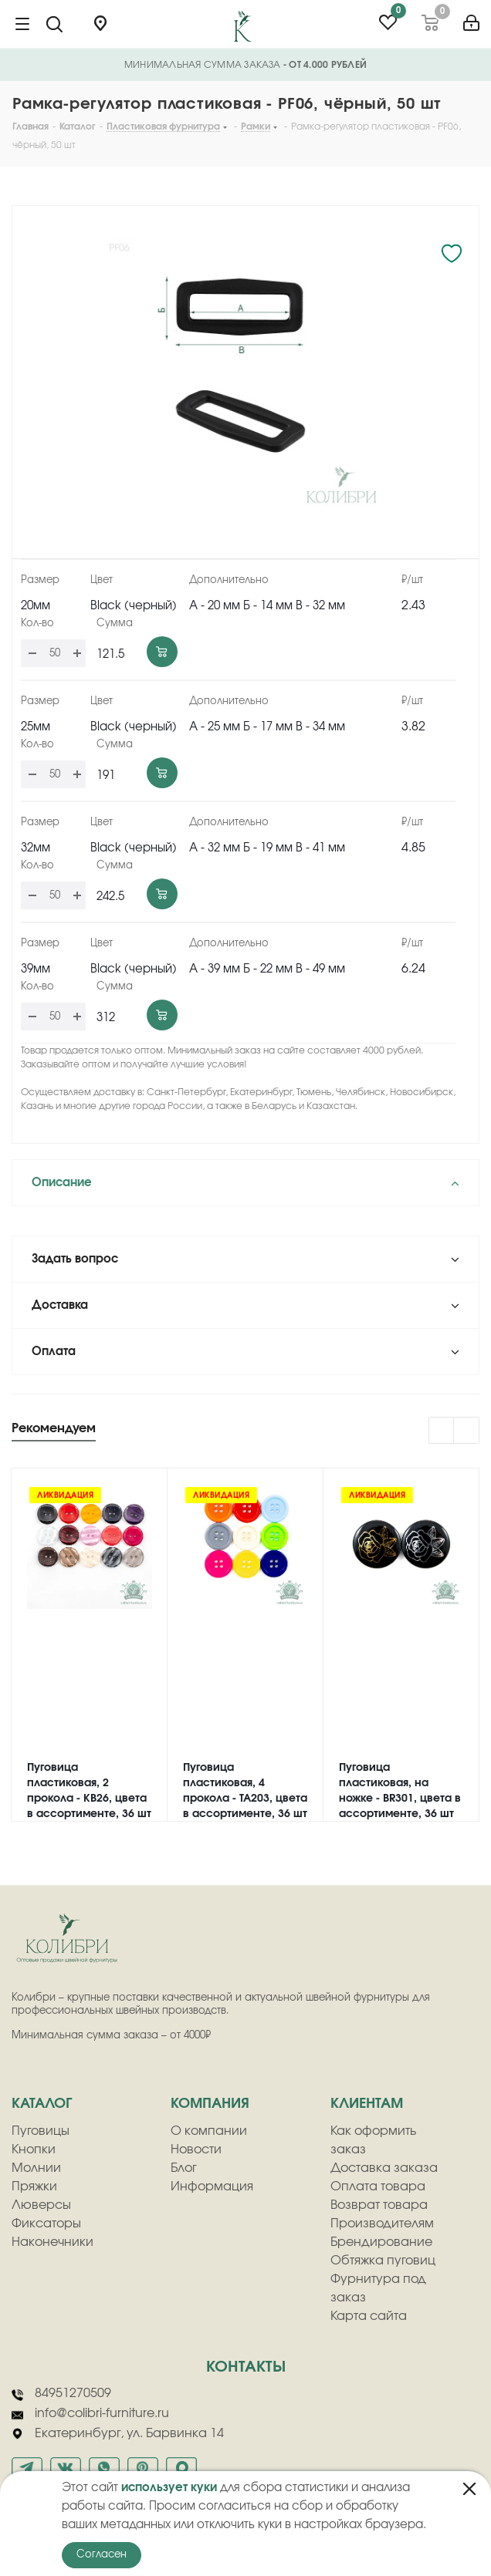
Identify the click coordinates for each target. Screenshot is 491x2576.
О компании (209, 2131)
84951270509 (61, 2394)
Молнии (36, 2168)
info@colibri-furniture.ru (90, 2414)
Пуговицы (40, 2131)
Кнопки (34, 2149)
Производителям (382, 2223)
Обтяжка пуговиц (382, 2260)
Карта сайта (368, 2316)
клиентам (366, 2104)
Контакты (246, 2367)
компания (210, 2104)
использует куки (169, 2487)
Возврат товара (379, 2205)
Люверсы (41, 2205)
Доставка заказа (384, 2168)
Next (466, 1431)
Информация (212, 2186)
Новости (196, 2149)
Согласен (101, 2555)
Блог (184, 2168)
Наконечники (52, 2242)
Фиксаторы (46, 2223)
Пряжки (34, 2186)
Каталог (42, 2104)
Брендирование (381, 2242)
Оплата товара (377, 2186)
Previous (442, 1431)
